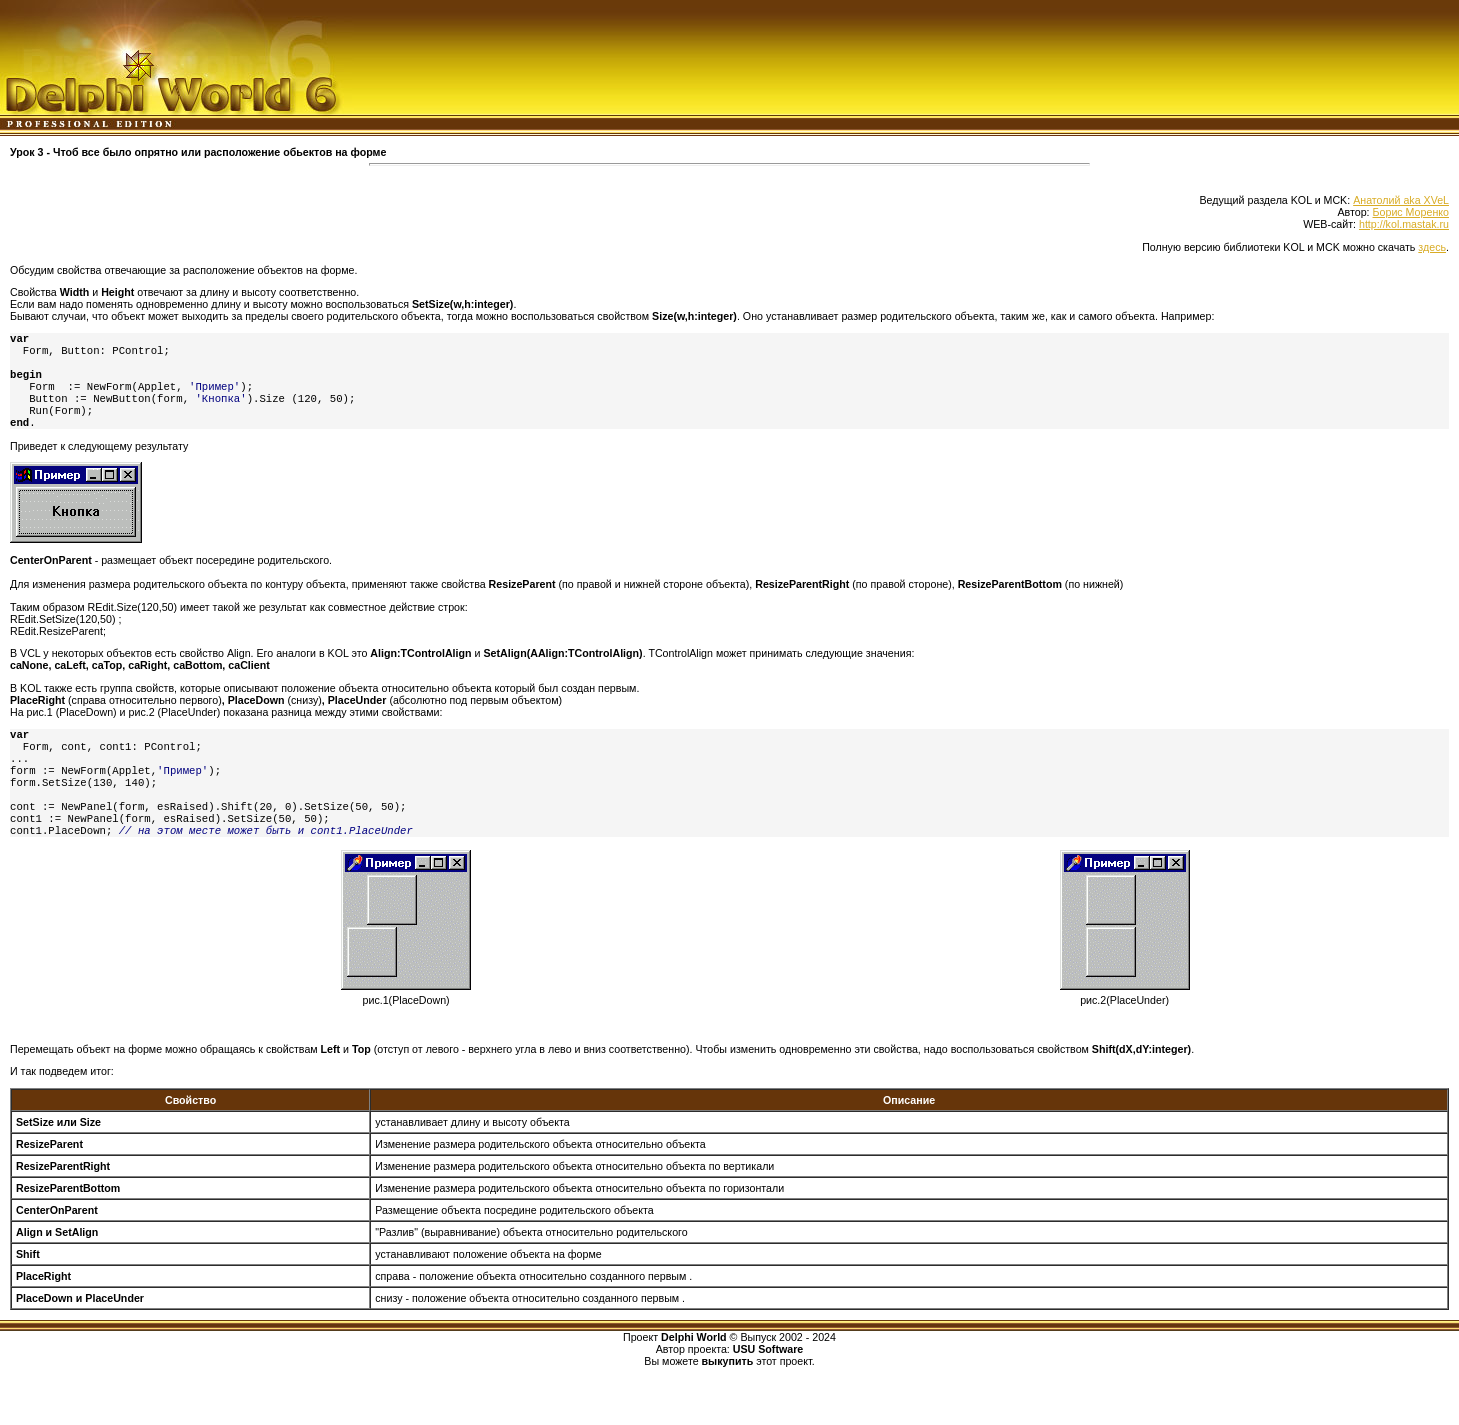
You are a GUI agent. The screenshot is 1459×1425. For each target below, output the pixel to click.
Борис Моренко (1411, 212)
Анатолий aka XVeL (1401, 200)
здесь (1432, 247)
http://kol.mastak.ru (1404, 224)
